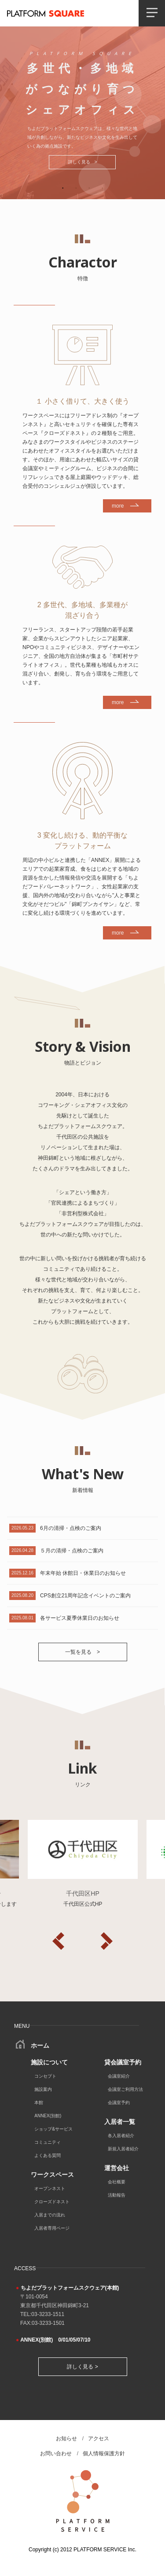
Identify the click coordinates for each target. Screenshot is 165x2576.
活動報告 (116, 2195)
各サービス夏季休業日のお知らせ (79, 1618)
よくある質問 (47, 2155)
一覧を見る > (82, 1652)
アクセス (98, 2438)
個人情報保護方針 (104, 2453)
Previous (58, 1941)
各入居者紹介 (121, 2135)
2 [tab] (76, 188)
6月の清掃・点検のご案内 (70, 1528)
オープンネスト (49, 2188)
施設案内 (43, 2089)
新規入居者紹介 (123, 2148)
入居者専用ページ (52, 2228)
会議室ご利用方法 (125, 2089)
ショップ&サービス (53, 2129)
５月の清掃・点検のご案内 (71, 1551)
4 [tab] (102, 188)
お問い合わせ (56, 2453)
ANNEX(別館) (47, 2115)
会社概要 (116, 2181)
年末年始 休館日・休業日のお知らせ (83, 1573)
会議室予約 (119, 2102)
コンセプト (45, 2076)
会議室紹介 (119, 2076)
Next (107, 1941)
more (118, 506)
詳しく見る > (82, 162)
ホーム (32, 2045)
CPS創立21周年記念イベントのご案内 (85, 1595)
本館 (38, 2102)
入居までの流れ (49, 2214)
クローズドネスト (52, 2201)
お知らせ (66, 2438)
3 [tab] (89, 188)
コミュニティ (47, 2142)
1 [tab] (63, 188)
